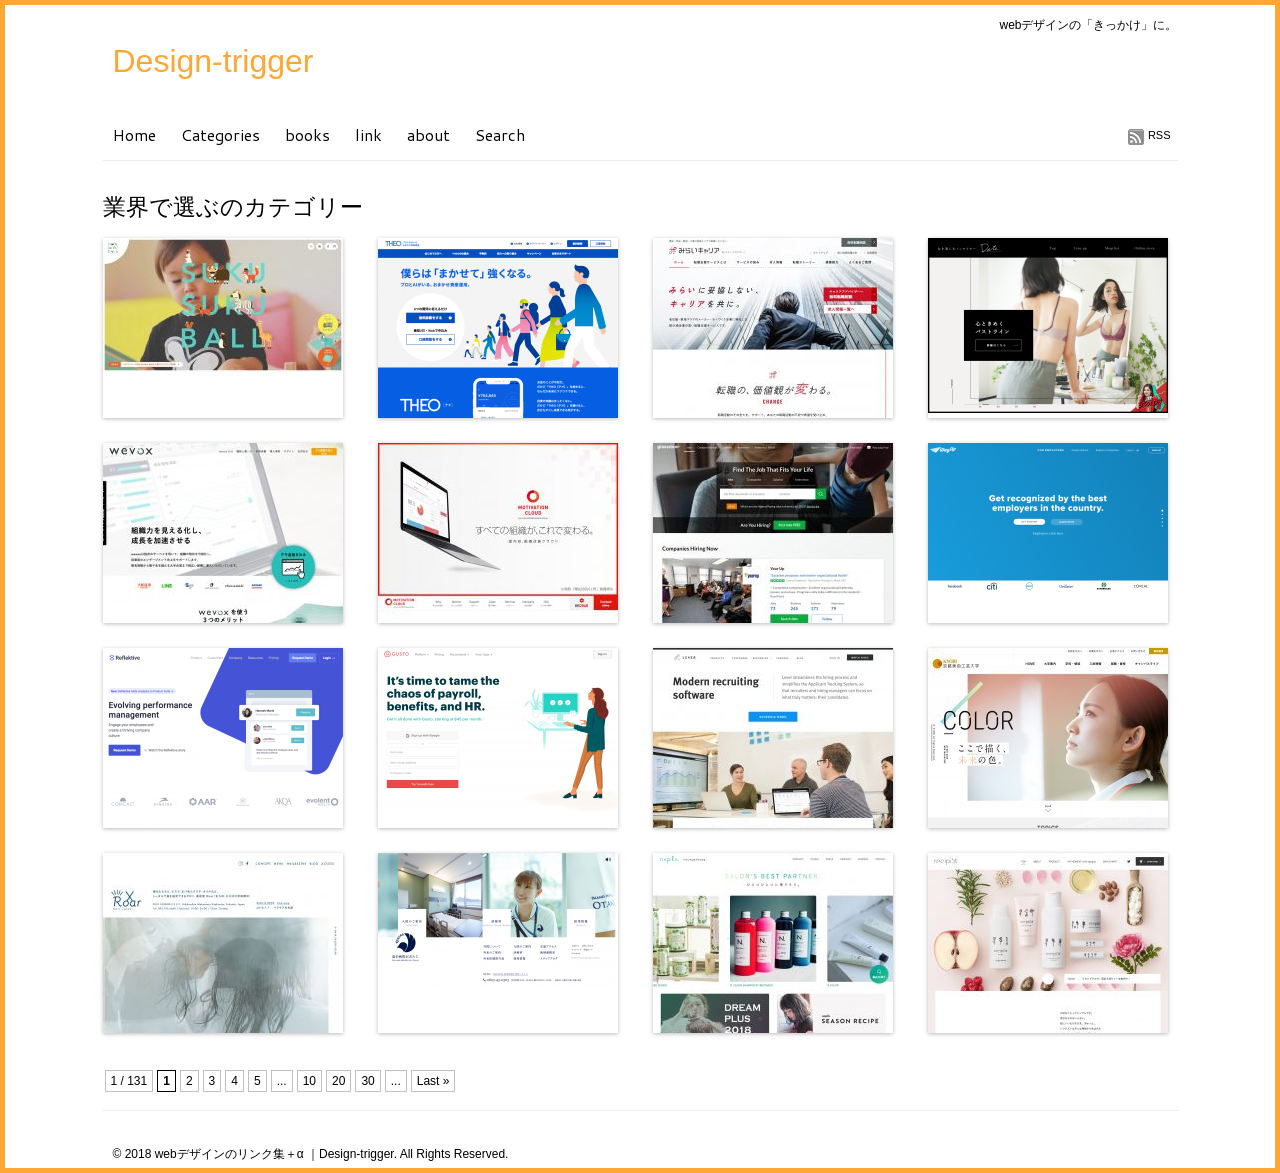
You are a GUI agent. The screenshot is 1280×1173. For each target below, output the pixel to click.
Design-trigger (213, 61)
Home (134, 134)
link (368, 134)
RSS (1159, 135)
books (307, 134)
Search (500, 134)
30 (367, 1081)
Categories (220, 134)
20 (338, 1081)
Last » (433, 1081)
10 (309, 1081)
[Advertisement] (337, 1065)
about (428, 134)
